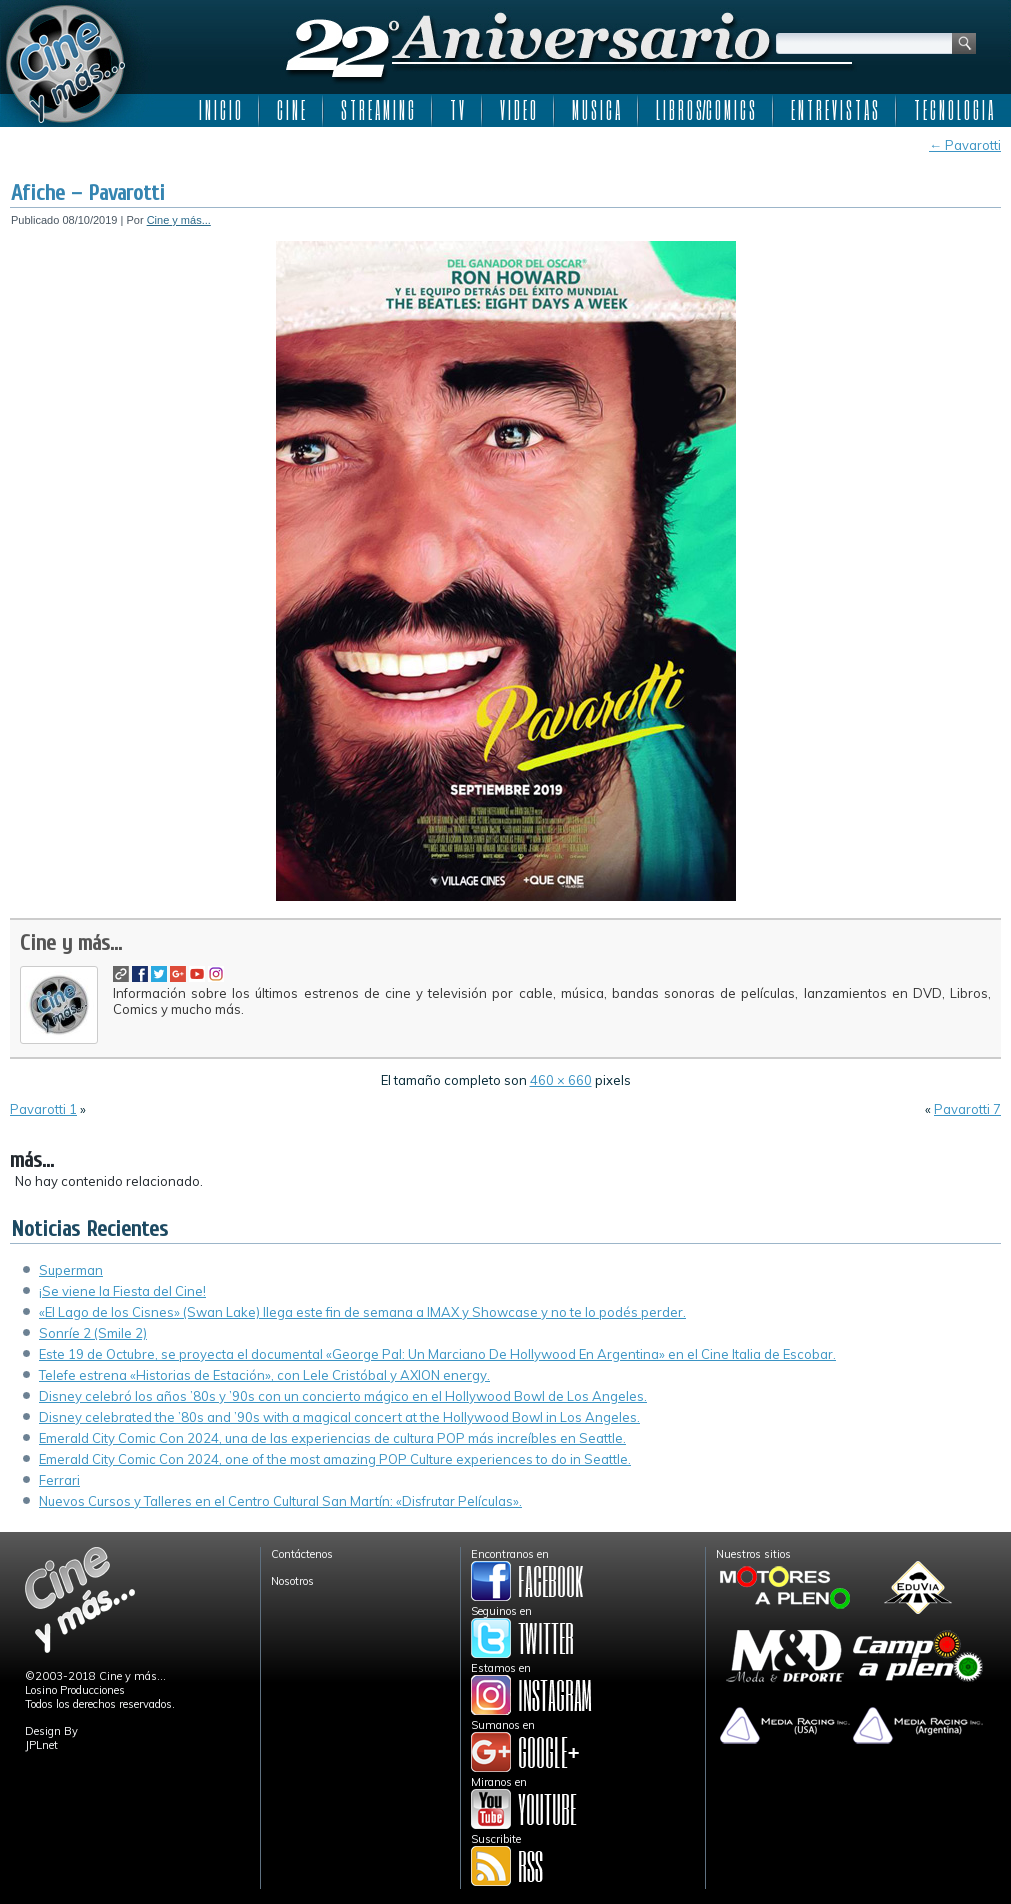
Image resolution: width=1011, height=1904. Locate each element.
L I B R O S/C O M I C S (705, 110)
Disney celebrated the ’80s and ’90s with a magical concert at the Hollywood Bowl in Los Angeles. (339, 1417)
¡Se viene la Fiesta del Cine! (122, 1291)
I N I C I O (220, 110)
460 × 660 (561, 1080)
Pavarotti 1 (43, 1109)
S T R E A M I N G (377, 110)
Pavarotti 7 (967, 1109)
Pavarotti (965, 145)
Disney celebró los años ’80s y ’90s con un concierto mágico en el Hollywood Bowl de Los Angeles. (343, 1396)
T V (457, 110)
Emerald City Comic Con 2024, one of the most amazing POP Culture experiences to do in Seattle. (335, 1459)
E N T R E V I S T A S (834, 110)
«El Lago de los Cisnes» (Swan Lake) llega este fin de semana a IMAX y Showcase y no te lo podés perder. (362, 1312)
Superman (71, 1270)
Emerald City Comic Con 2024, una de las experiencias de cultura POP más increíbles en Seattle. (332, 1438)
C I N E (291, 110)
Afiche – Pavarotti (88, 193)
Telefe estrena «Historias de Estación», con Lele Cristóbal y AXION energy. (264, 1375)
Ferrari (59, 1480)
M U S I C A (596, 110)
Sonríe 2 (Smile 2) (93, 1333)
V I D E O (518, 110)
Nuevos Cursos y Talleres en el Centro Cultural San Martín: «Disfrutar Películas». (280, 1501)
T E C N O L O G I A (953, 110)
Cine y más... (179, 220)
